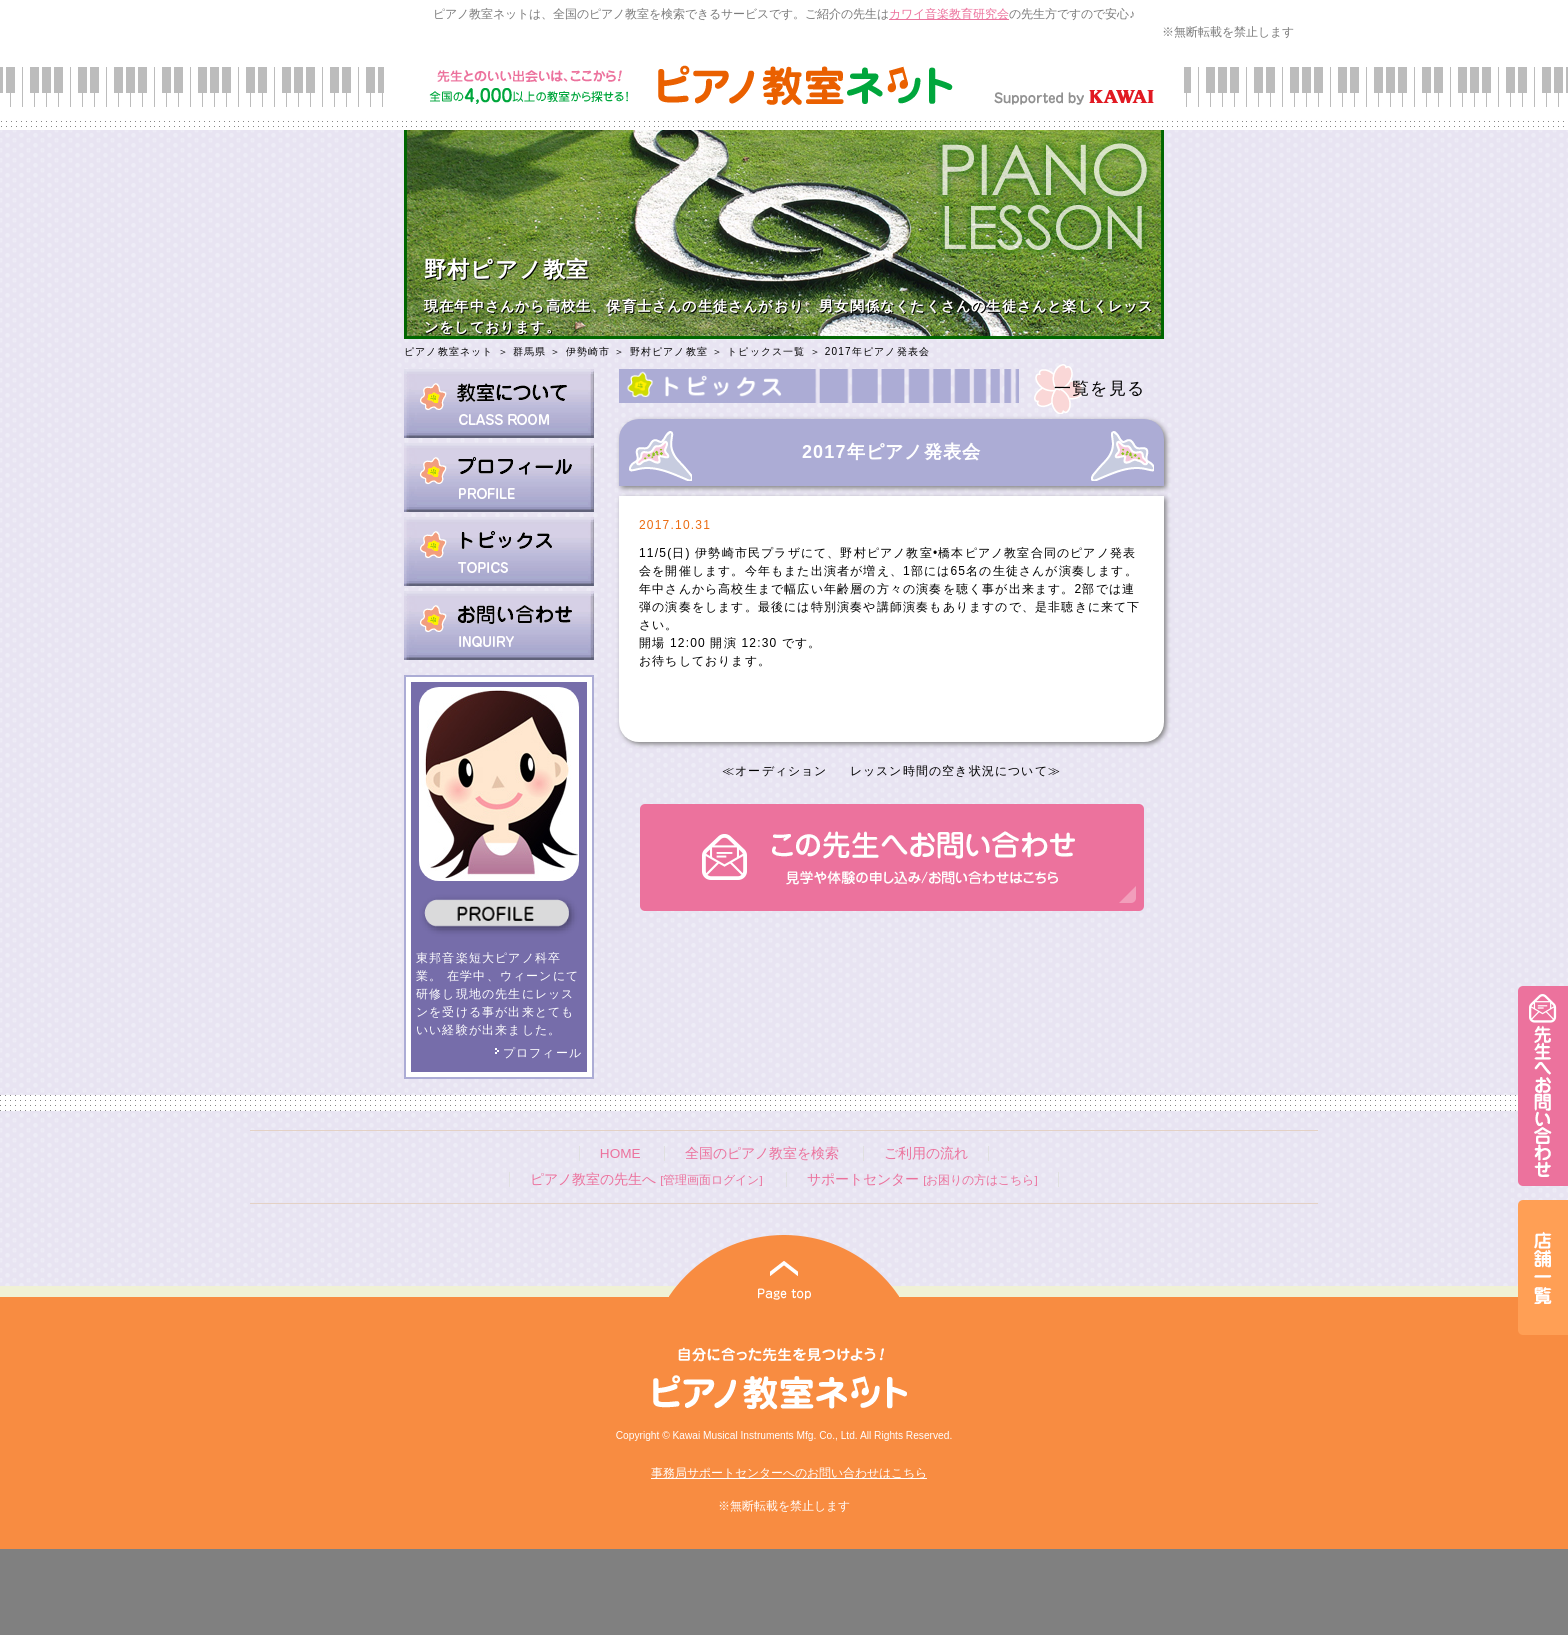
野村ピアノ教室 (669, 351)
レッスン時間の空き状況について (949, 771)
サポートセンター (922, 1179)
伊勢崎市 (588, 351)
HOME (620, 1153)
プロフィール (538, 1053)
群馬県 (530, 351)
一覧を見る (1099, 388)
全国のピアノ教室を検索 (762, 1153)
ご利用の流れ (926, 1153)
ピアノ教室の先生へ (646, 1179)
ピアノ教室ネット (449, 351)
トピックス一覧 (766, 351)
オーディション (781, 771)
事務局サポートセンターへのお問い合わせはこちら (789, 1473)
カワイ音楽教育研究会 (949, 14)
